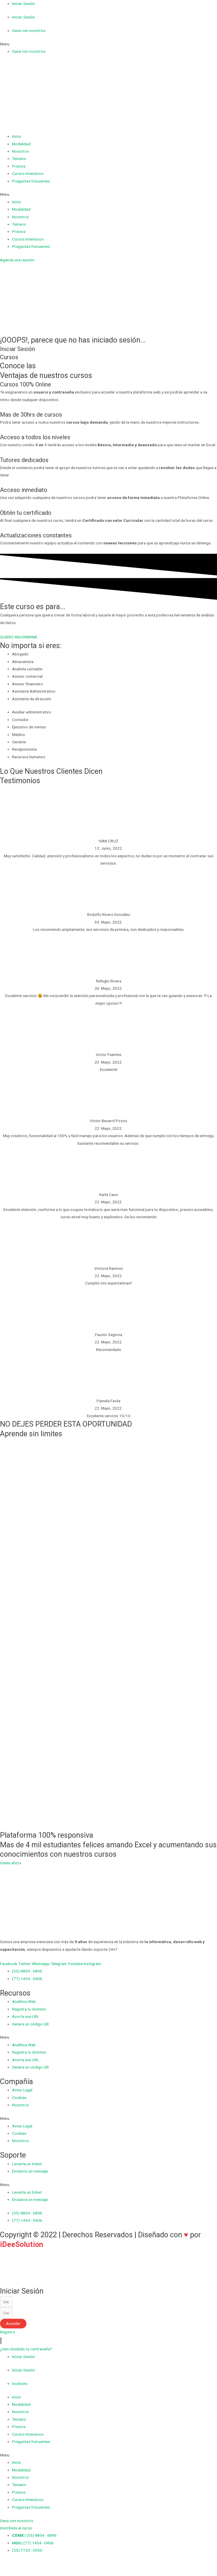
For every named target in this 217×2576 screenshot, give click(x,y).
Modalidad (21, 144)
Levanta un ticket (27, 2163)
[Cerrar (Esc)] (6, 2565)
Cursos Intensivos (27, 173)
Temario (19, 158)
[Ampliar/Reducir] (44, 2565)
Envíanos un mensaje (30, 2171)
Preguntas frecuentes (31, 181)
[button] (108, 44)
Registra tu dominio (29, 2009)
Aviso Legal (22, 2090)
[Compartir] (18, 2565)
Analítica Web (24, 2001)
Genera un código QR (30, 2024)
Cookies (19, 2097)
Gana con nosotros (28, 30)
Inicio (16, 136)
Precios (19, 166)
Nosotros (20, 151)
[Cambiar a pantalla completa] (31, 2565)
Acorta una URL (25, 2016)
